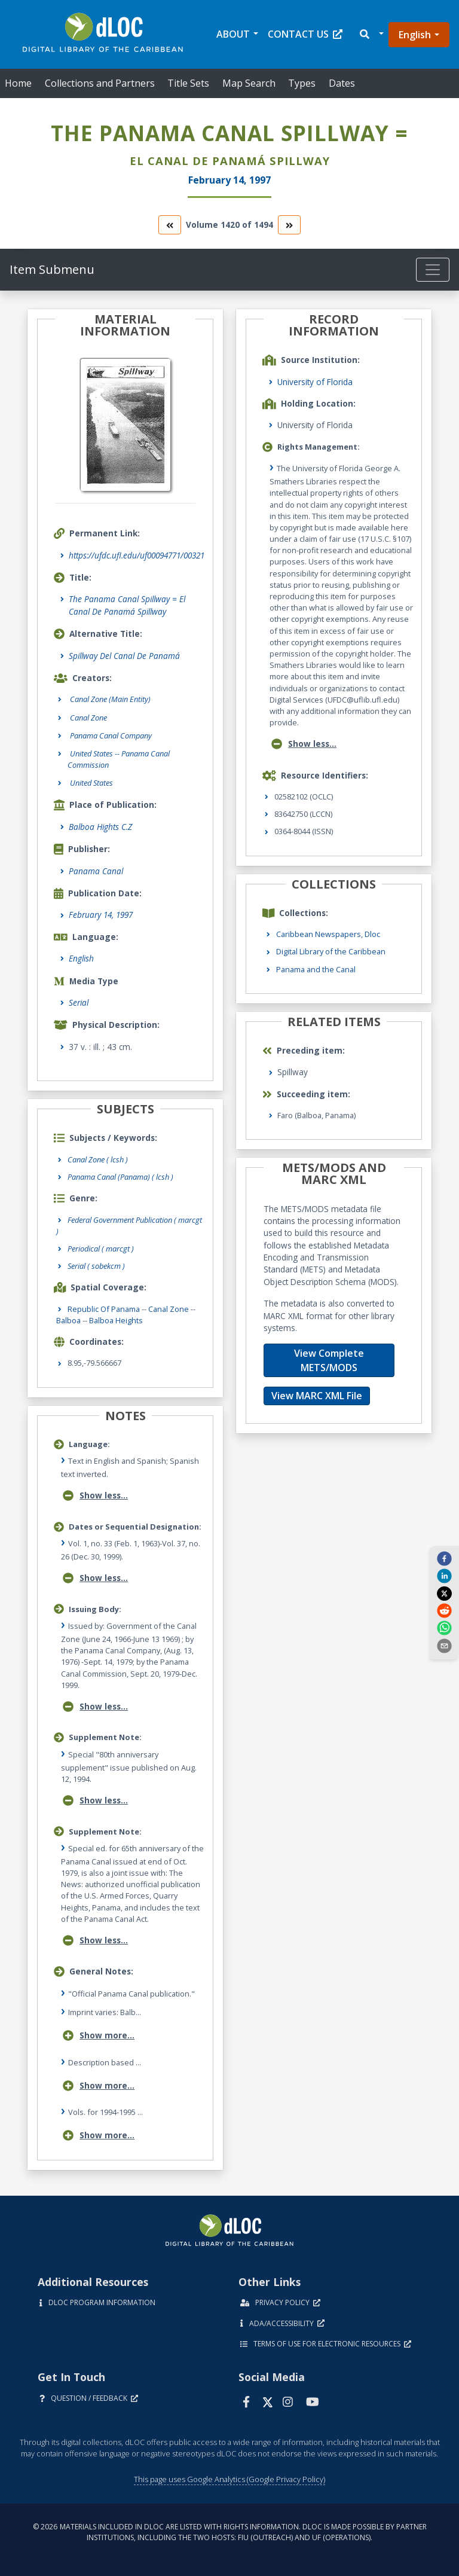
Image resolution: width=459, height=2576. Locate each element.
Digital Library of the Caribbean (330, 951)
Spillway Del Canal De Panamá (124, 655)
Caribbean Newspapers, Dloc (328, 934)
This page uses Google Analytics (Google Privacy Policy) (229, 2479)
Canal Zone (168, 1309)
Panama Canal (96, 871)
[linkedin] (444, 1575)
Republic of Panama (104, 1309)
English (415, 34)
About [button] (233, 34)
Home (18, 83)
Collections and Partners (100, 83)
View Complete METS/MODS (329, 1360)
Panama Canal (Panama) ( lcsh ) (120, 1176)
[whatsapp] (444, 1627)
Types (302, 83)
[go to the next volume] (289, 224)
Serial (78, 1002)
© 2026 (230, 2532)
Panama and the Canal (316, 969)
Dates (342, 83)
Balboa (68, 1320)
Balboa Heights (116, 1320)
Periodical (101, 1248)
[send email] (444, 1645)
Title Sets (188, 83)
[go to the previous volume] (169, 224)
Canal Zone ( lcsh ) (98, 1159)
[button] (370, 34)
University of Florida (315, 381)
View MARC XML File (316, 1395)
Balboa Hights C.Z (100, 826)
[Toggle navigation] (432, 270)
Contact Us (305, 34)
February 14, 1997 (101, 914)
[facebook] (444, 1558)
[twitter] (444, 1593)
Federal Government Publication (129, 1225)
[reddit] (444, 1610)
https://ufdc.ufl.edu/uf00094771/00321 (136, 555)
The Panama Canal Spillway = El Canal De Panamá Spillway (127, 604)
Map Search (249, 83)
